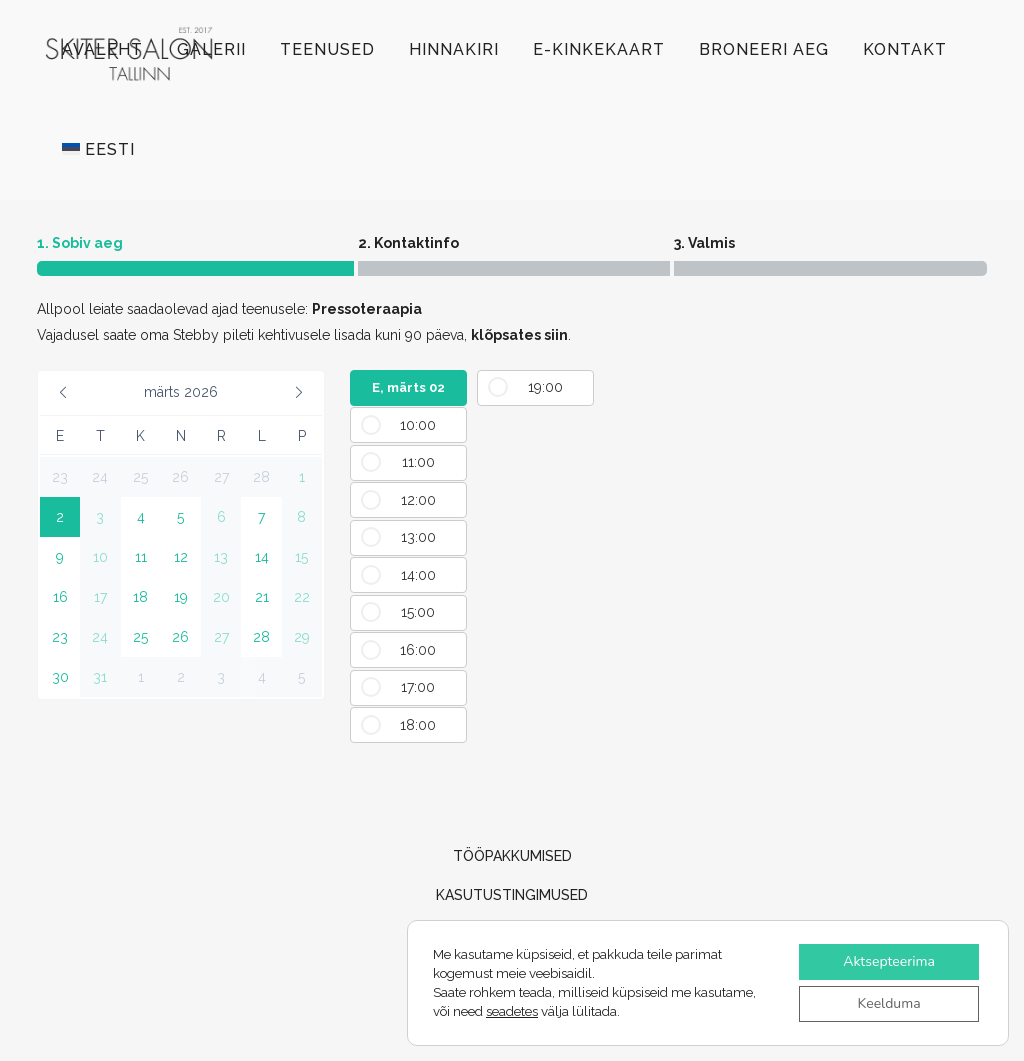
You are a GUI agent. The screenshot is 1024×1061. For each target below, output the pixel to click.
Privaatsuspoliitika (512, 973)
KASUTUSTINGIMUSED (512, 895)
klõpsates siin (519, 335)
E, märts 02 (408, 387)
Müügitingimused (512, 934)
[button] (63, 393)
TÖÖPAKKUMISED (512, 856)
